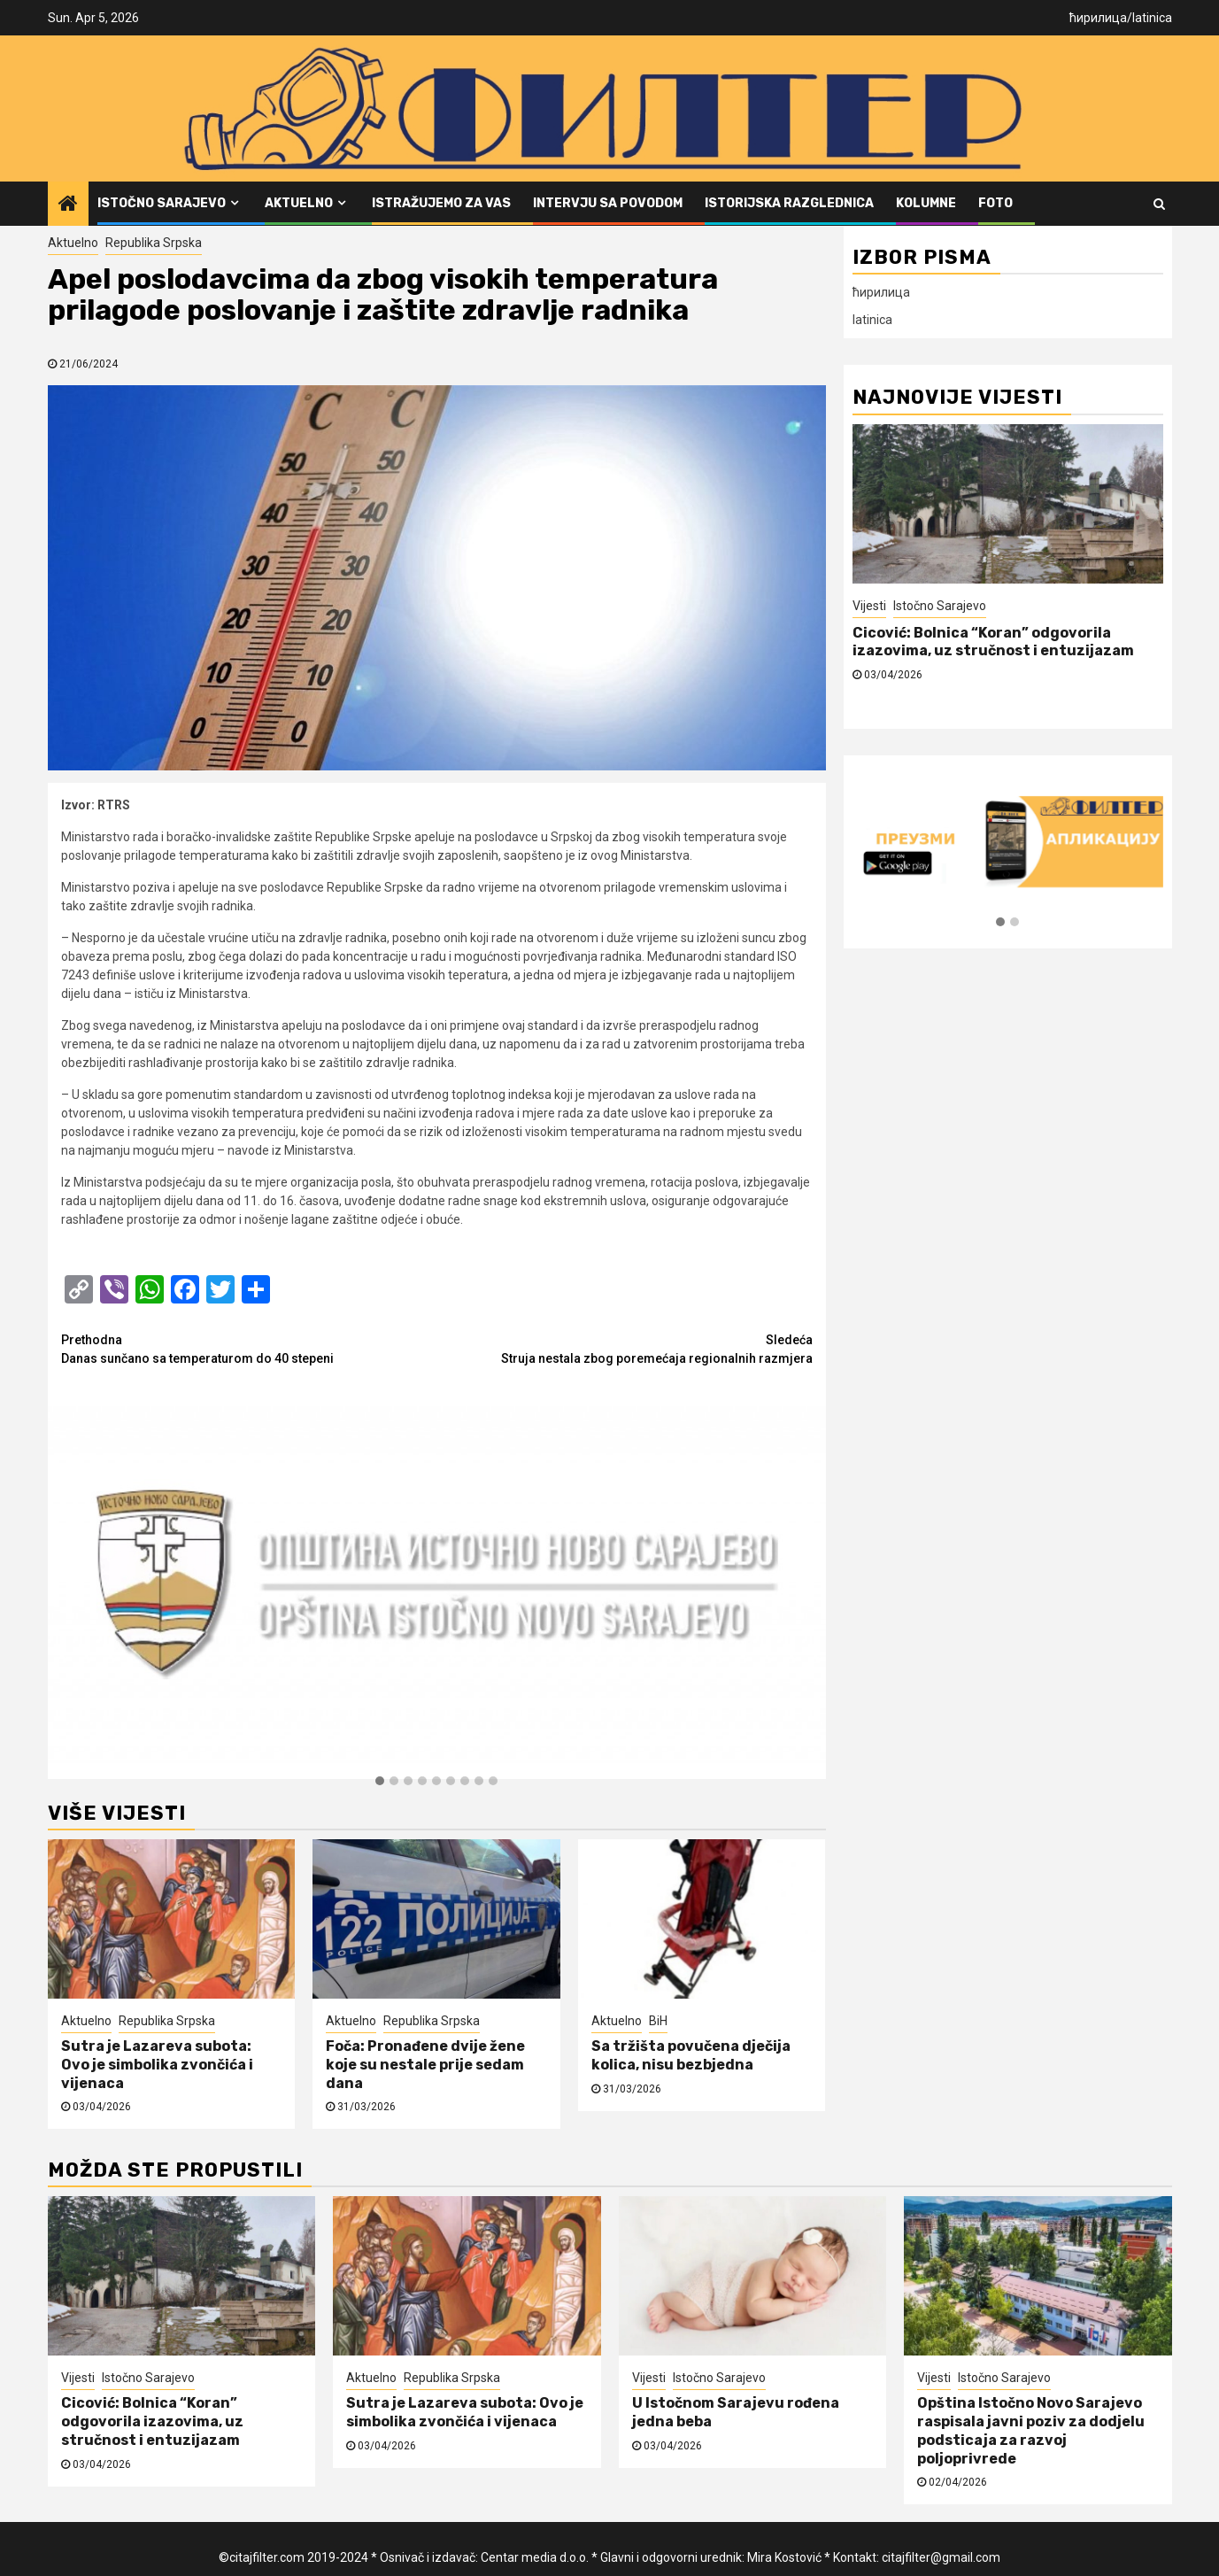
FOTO (995, 203)
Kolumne (926, 203)
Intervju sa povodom (608, 203)
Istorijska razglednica (789, 203)
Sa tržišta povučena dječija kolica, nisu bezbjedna (691, 2055)
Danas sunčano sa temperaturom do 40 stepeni (249, 1348)
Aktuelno (299, 203)
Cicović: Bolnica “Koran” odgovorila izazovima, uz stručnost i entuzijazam (993, 642)
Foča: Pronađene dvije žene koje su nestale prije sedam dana (425, 2065)
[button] (380, 1782)
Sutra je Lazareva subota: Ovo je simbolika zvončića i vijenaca (157, 2065)
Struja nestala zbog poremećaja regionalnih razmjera (624, 1348)
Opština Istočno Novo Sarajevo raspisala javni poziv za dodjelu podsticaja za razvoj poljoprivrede (1031, 2430)
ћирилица (1098, 18)
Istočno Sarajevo (161, 203)
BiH (658, 2021)
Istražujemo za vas (441, 203)
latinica (1152, 18)
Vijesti (869, 606)
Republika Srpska (153, 243)
